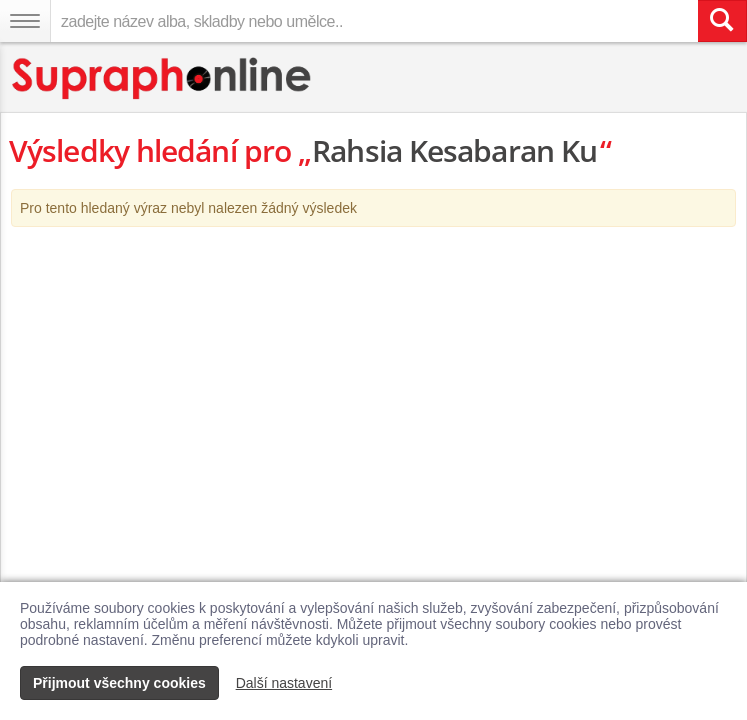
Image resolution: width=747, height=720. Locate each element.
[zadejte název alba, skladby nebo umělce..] (374, 21)
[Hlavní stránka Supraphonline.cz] (162, 78)
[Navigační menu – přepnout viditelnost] (25, 21)
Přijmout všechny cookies (119, 683)
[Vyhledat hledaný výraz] (722, 21)
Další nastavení (284, 683)
